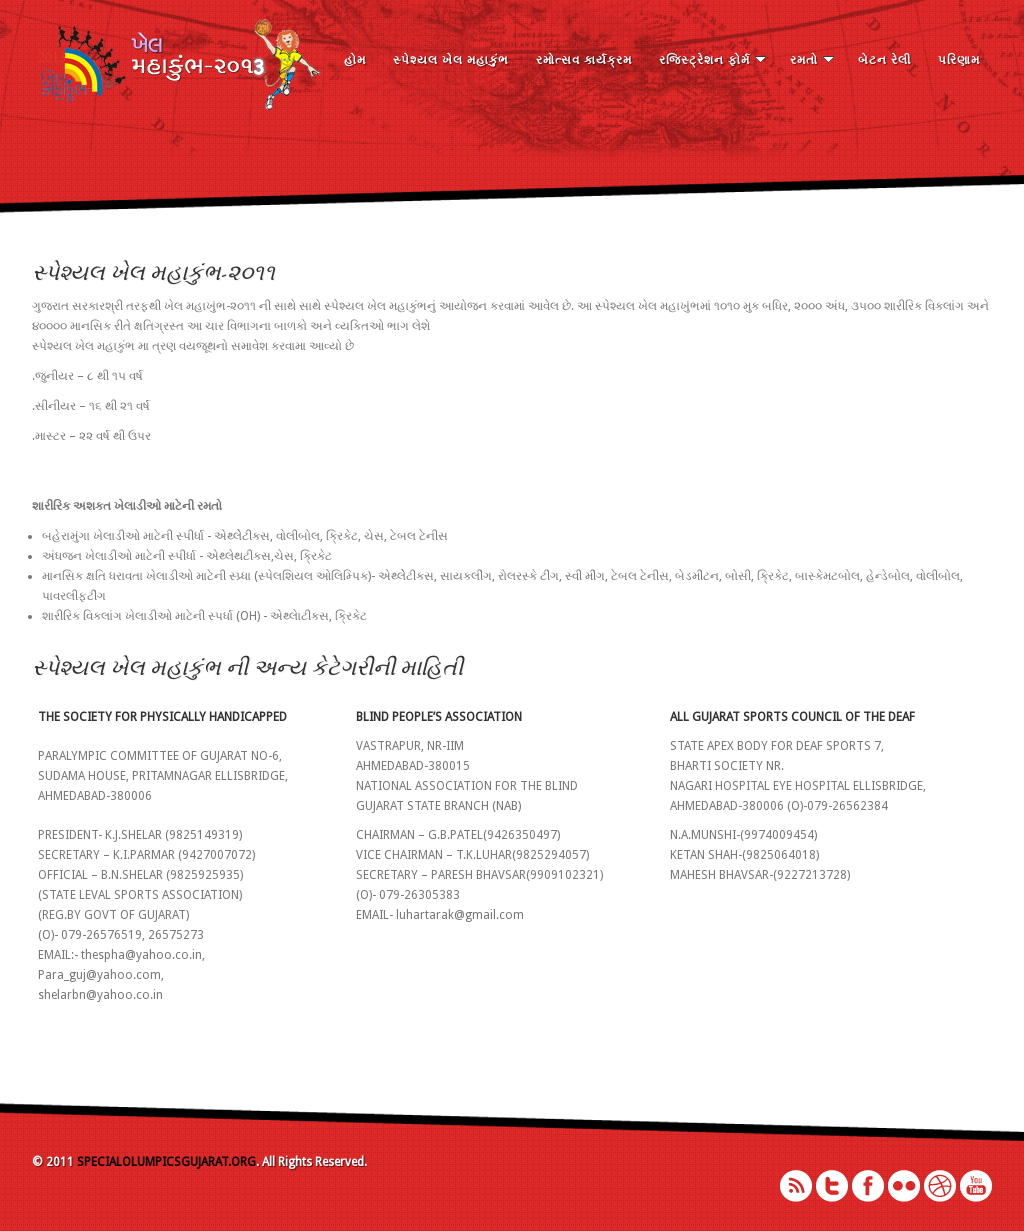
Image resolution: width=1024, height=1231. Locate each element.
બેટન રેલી (884, 60)
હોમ (355, 60)
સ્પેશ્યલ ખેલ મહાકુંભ (451, 60)
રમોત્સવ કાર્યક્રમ (584, 60)
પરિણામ (959, 60)
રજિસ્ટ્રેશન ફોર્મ (712, 60)
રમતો (812, 60)
